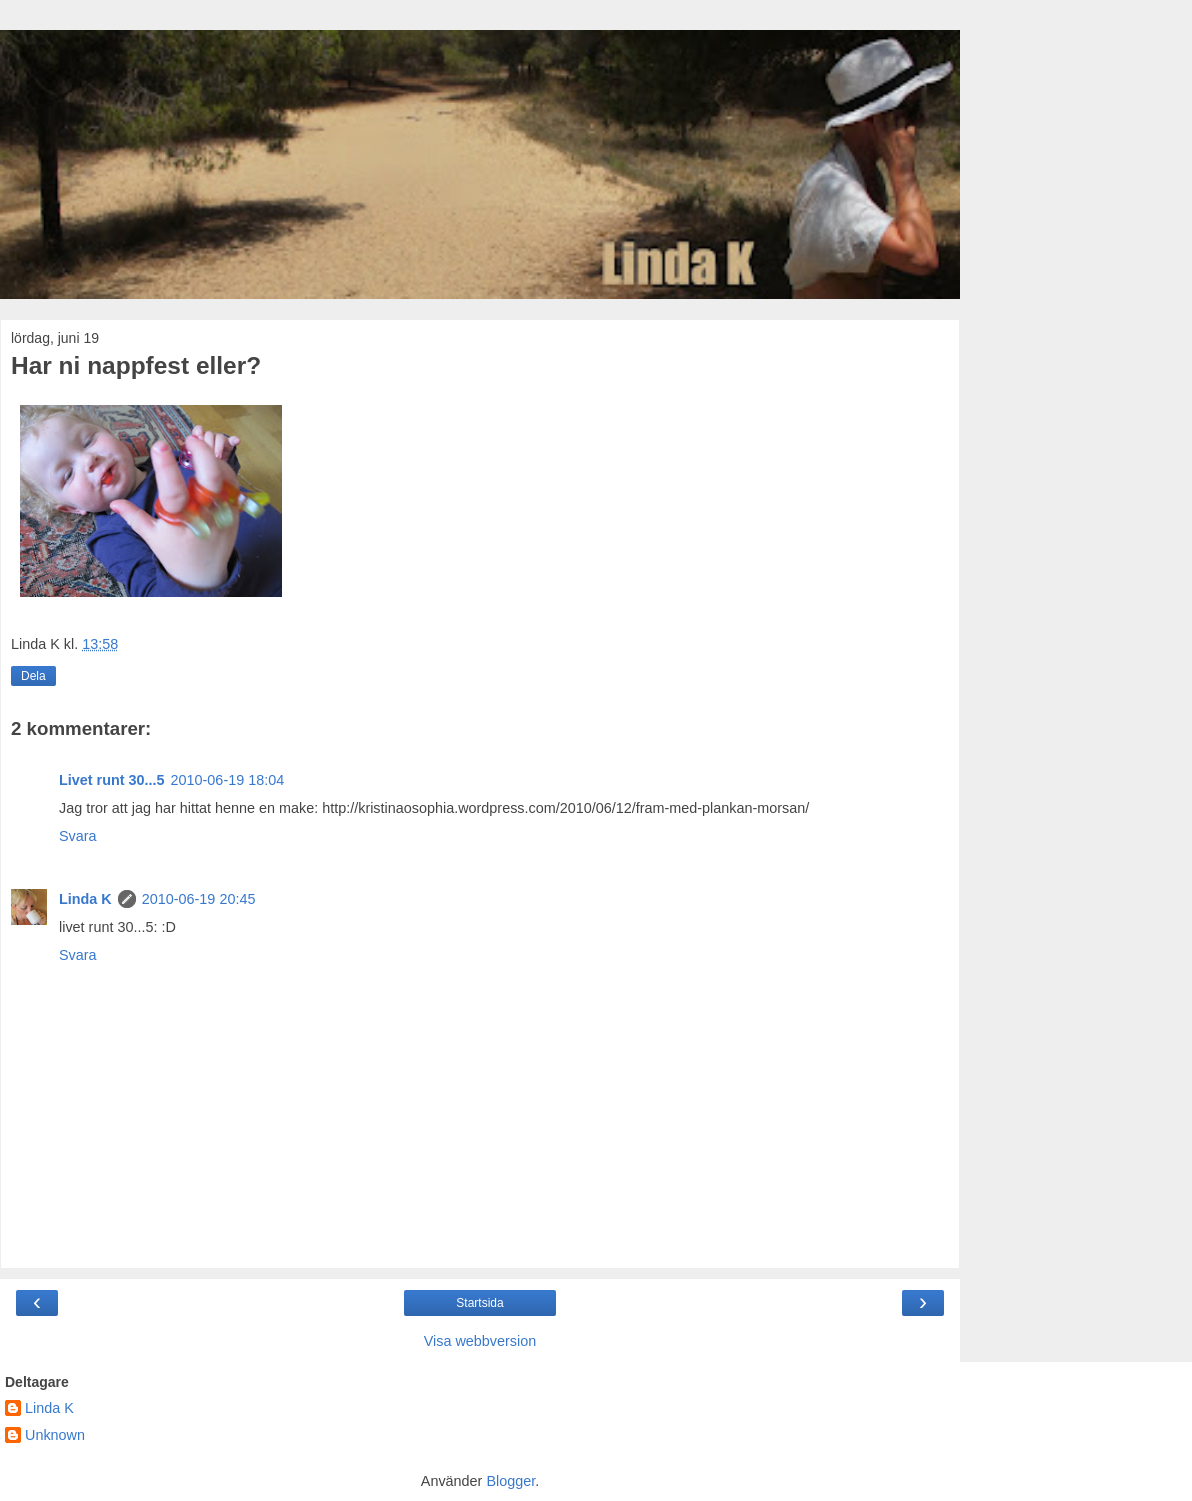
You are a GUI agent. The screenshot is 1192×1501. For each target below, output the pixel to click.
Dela (33, 676)
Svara (78, 836)
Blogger (510, 1481)
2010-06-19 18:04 (228, 780)
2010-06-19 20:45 (199, 899)
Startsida (479, 1303)
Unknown (55, 1435)
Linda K (85, 899)
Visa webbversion (480, 1341)
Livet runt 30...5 (112, 780)
